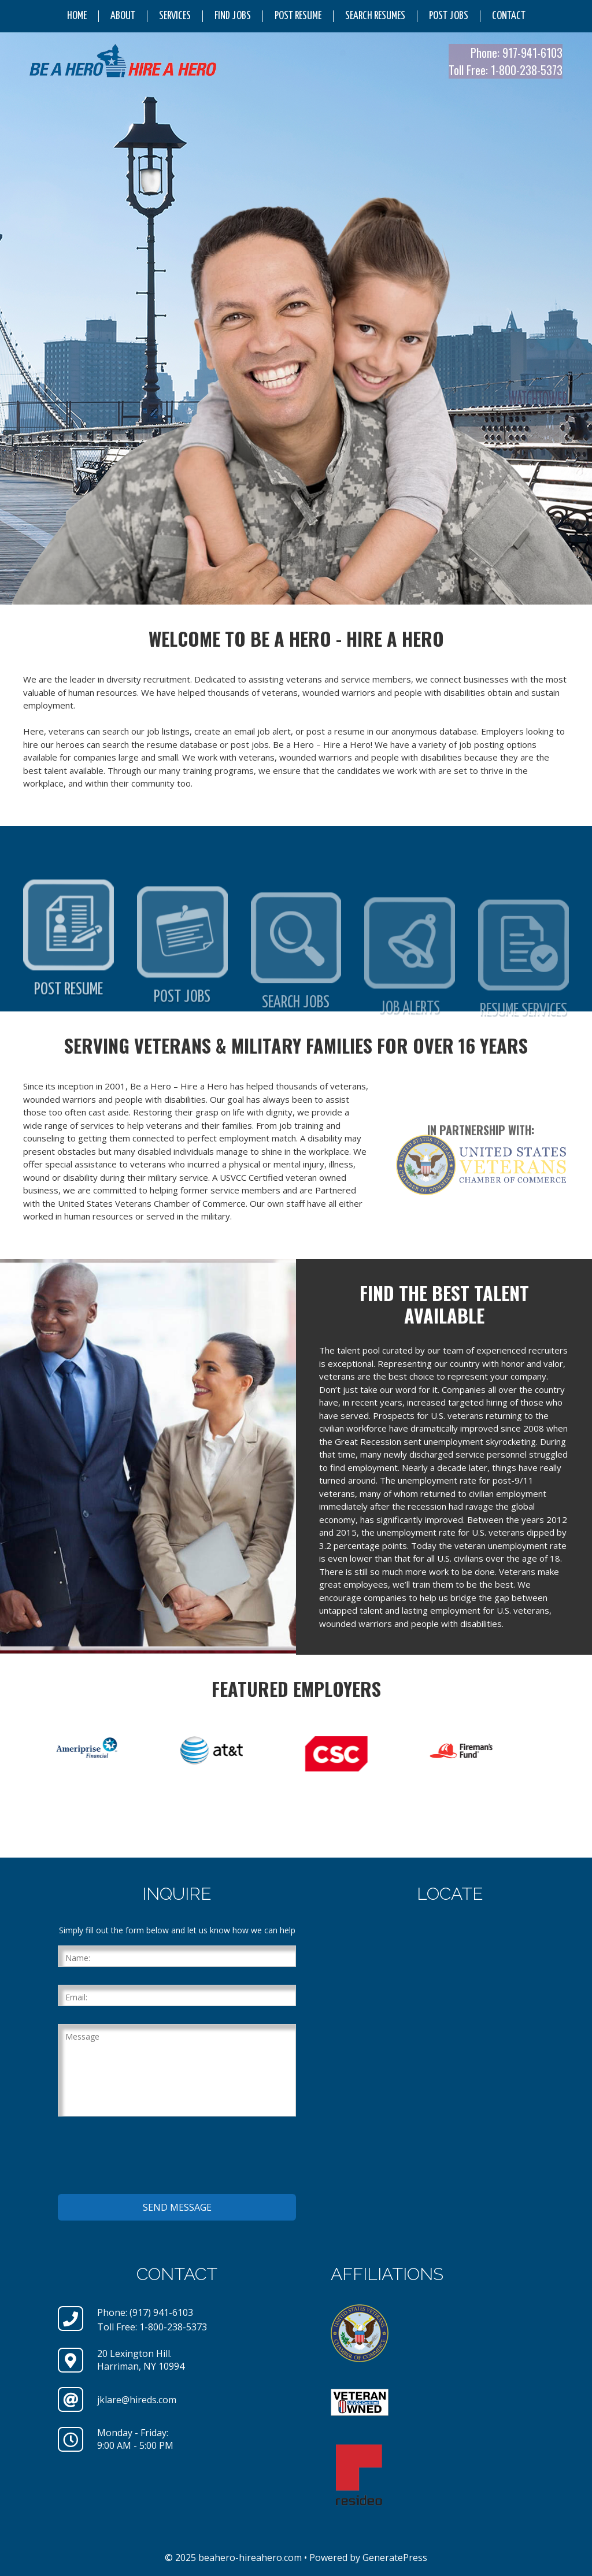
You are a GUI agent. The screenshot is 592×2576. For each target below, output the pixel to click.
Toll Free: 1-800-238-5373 (506, 70)
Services (175, 15)
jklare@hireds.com (136, 2399)
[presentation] (146, 2157)
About (122, 15)
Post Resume (298, 15)
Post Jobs (448, 15)
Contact (509, 15)
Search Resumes (375, 15)
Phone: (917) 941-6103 (145, 2312)
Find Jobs (232, 15)
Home (77, 15)
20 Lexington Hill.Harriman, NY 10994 (140, 2360)
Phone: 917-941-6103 (517, 52)
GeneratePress (394, 2557)
